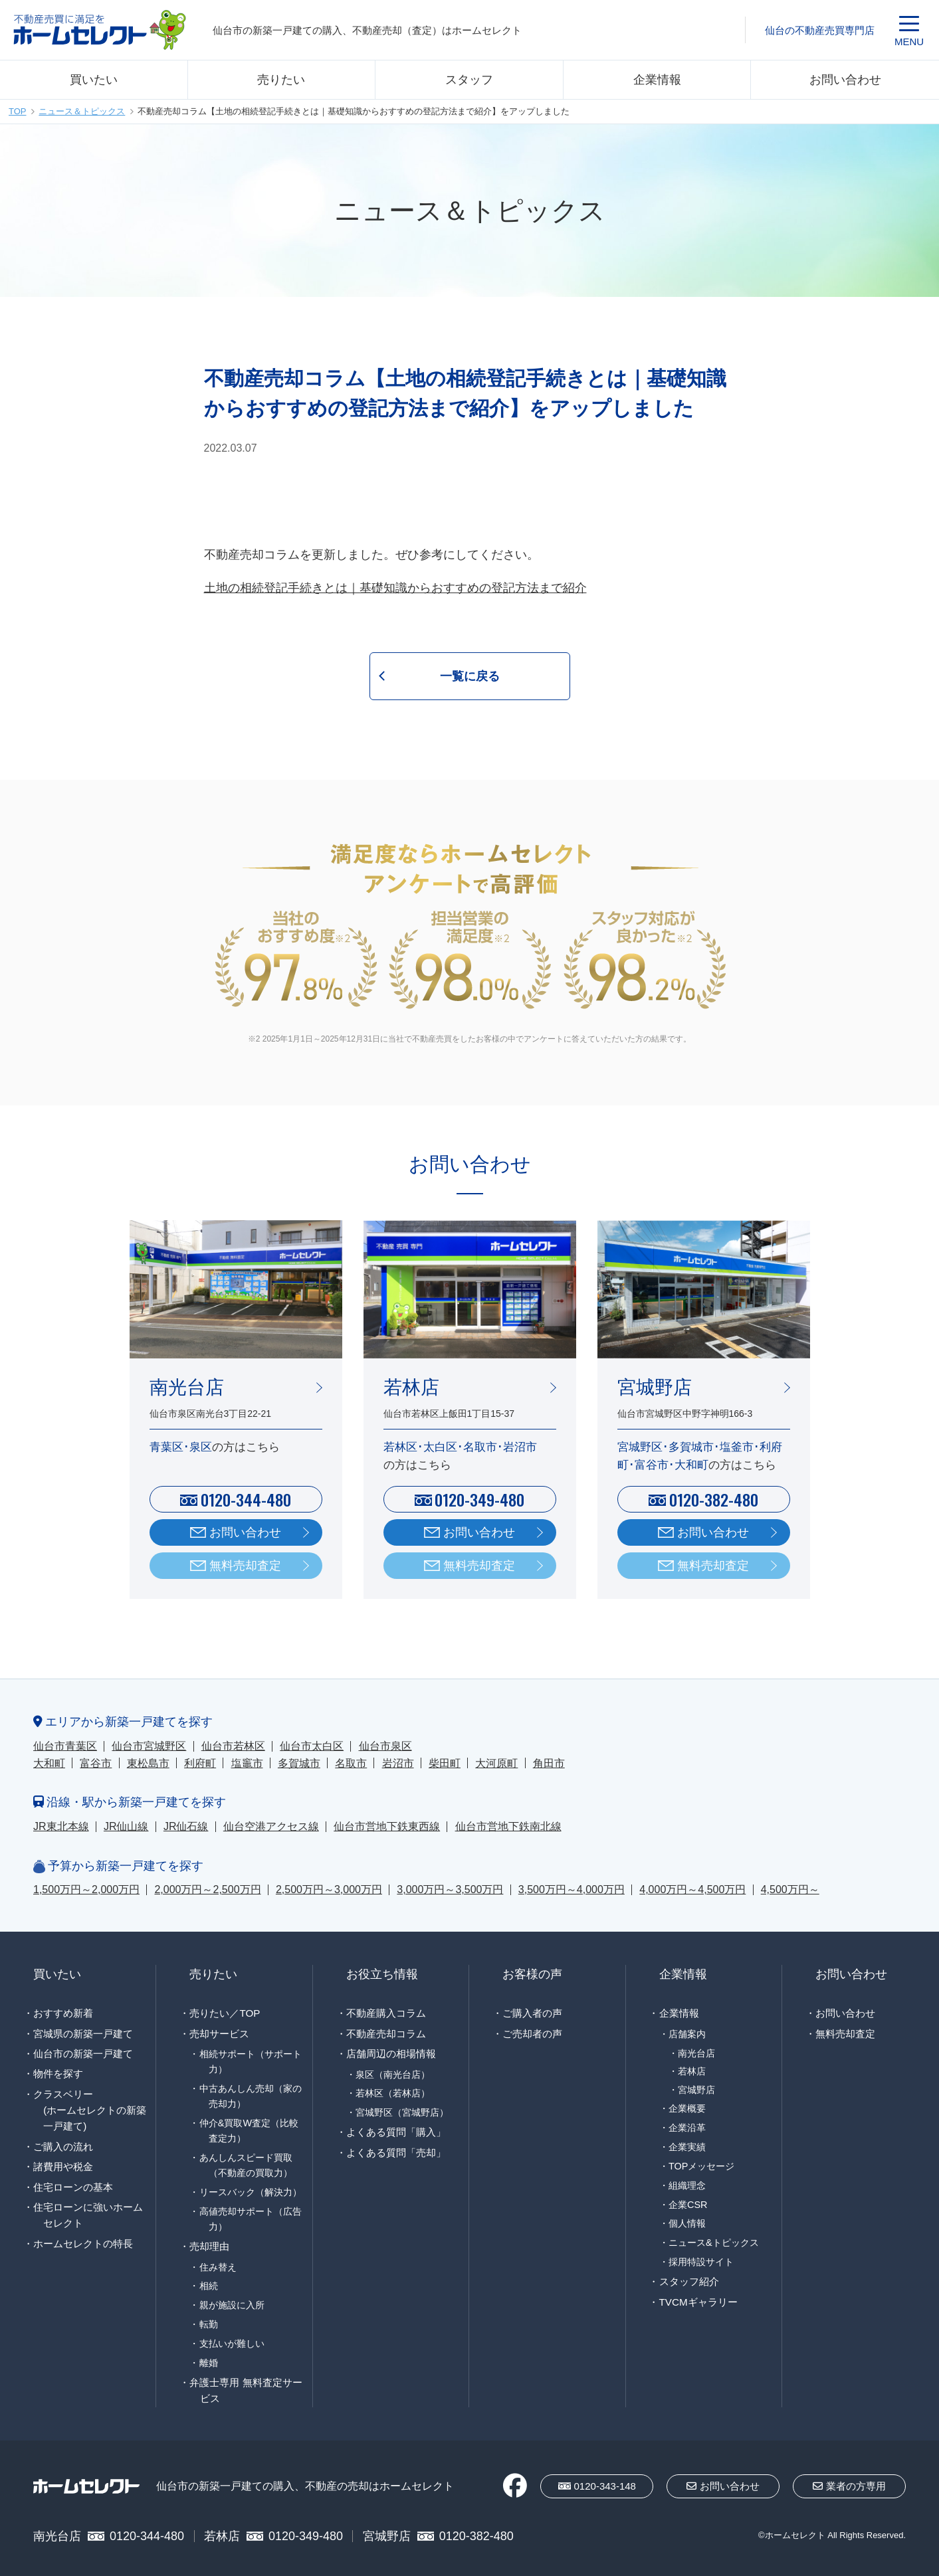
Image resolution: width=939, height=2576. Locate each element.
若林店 (692, 2071)
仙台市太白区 (312, 1746)
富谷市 (96, 1763)
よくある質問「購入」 (396, 2132)
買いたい (94, 79)
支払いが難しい (231, 2343)
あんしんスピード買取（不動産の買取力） (245, 2165)
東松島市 (148, 1763)
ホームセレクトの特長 (83, 2243)
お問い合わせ (845, 79)
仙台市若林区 (233, 1746)
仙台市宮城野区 (149, 1746)
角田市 (549, 1763)
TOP (18, 111)
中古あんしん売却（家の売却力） (250, 2096)
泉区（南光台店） (393, 2074)
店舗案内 (687, 2034)
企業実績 (687, 2147)
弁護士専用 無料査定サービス (245, 2390)
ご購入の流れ (63, 2146)
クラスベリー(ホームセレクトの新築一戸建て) (89, 2110)
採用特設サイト (701, 2261)
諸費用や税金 (63, 2166)
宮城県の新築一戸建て (83, 2033)
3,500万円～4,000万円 (571, 1889)
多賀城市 (299, 1763)
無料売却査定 (245, 1565)
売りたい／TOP (224, 2013)
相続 (208, 2285)
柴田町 (445, 1763)
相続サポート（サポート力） (250, 2061)
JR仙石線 (186, 1826)
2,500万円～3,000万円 (329, 1889)
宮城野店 (696, 2090)
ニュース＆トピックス (82, 111)
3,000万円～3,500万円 (450, 1889)
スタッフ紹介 (689, 2281)
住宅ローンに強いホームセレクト (88, 2215)
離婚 (208, 2362)
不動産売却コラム (386, 2033)
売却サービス (219, 2033)
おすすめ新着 (63, 2013)
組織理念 (687, 2185)
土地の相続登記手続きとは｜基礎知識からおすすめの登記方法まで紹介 (395, 588)
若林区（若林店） (393, 2093)
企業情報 (657, 79)
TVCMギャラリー (698, 2302)
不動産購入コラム (386, 2013)
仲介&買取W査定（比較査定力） (248, 2131)
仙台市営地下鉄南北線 (508, 1826)
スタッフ (469, 79)
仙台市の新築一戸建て (83, 2053)
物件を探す (58, 2073)
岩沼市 (398, 1763)
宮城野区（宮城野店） (402, 2112)
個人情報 (687, 2223)
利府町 (200, 1763)
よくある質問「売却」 (396, 2152)
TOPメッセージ (701, 2166)
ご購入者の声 (532, 2013)
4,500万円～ (790, 1889)
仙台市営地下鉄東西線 (387, 1826)
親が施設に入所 (231, 2305)
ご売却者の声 (532, 2033)
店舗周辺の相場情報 (391, 2053)
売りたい (281, 79)
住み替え (218, 2267)
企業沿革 (687, 2127)
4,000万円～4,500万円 (692, 1889)
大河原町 (496, 1763)
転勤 (208, 2324)
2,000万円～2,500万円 (207, 1889)
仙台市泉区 (385, 1746)
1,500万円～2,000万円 (86, 1889)
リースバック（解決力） (250, 2192)
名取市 (351, 1763)
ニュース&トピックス (714, 2242)
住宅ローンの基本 (73, 2187)
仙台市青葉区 (65, 1746)
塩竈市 (247, 1763)
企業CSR (688, 2204)
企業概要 (687, 2108)
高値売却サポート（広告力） (250, 2219)
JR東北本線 (61, 1826)
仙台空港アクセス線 (271, 1826)
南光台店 (696, 2054)
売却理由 (209, 2246)
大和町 (49, 1763)
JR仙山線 (126, 1826)
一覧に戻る (470, 676)
